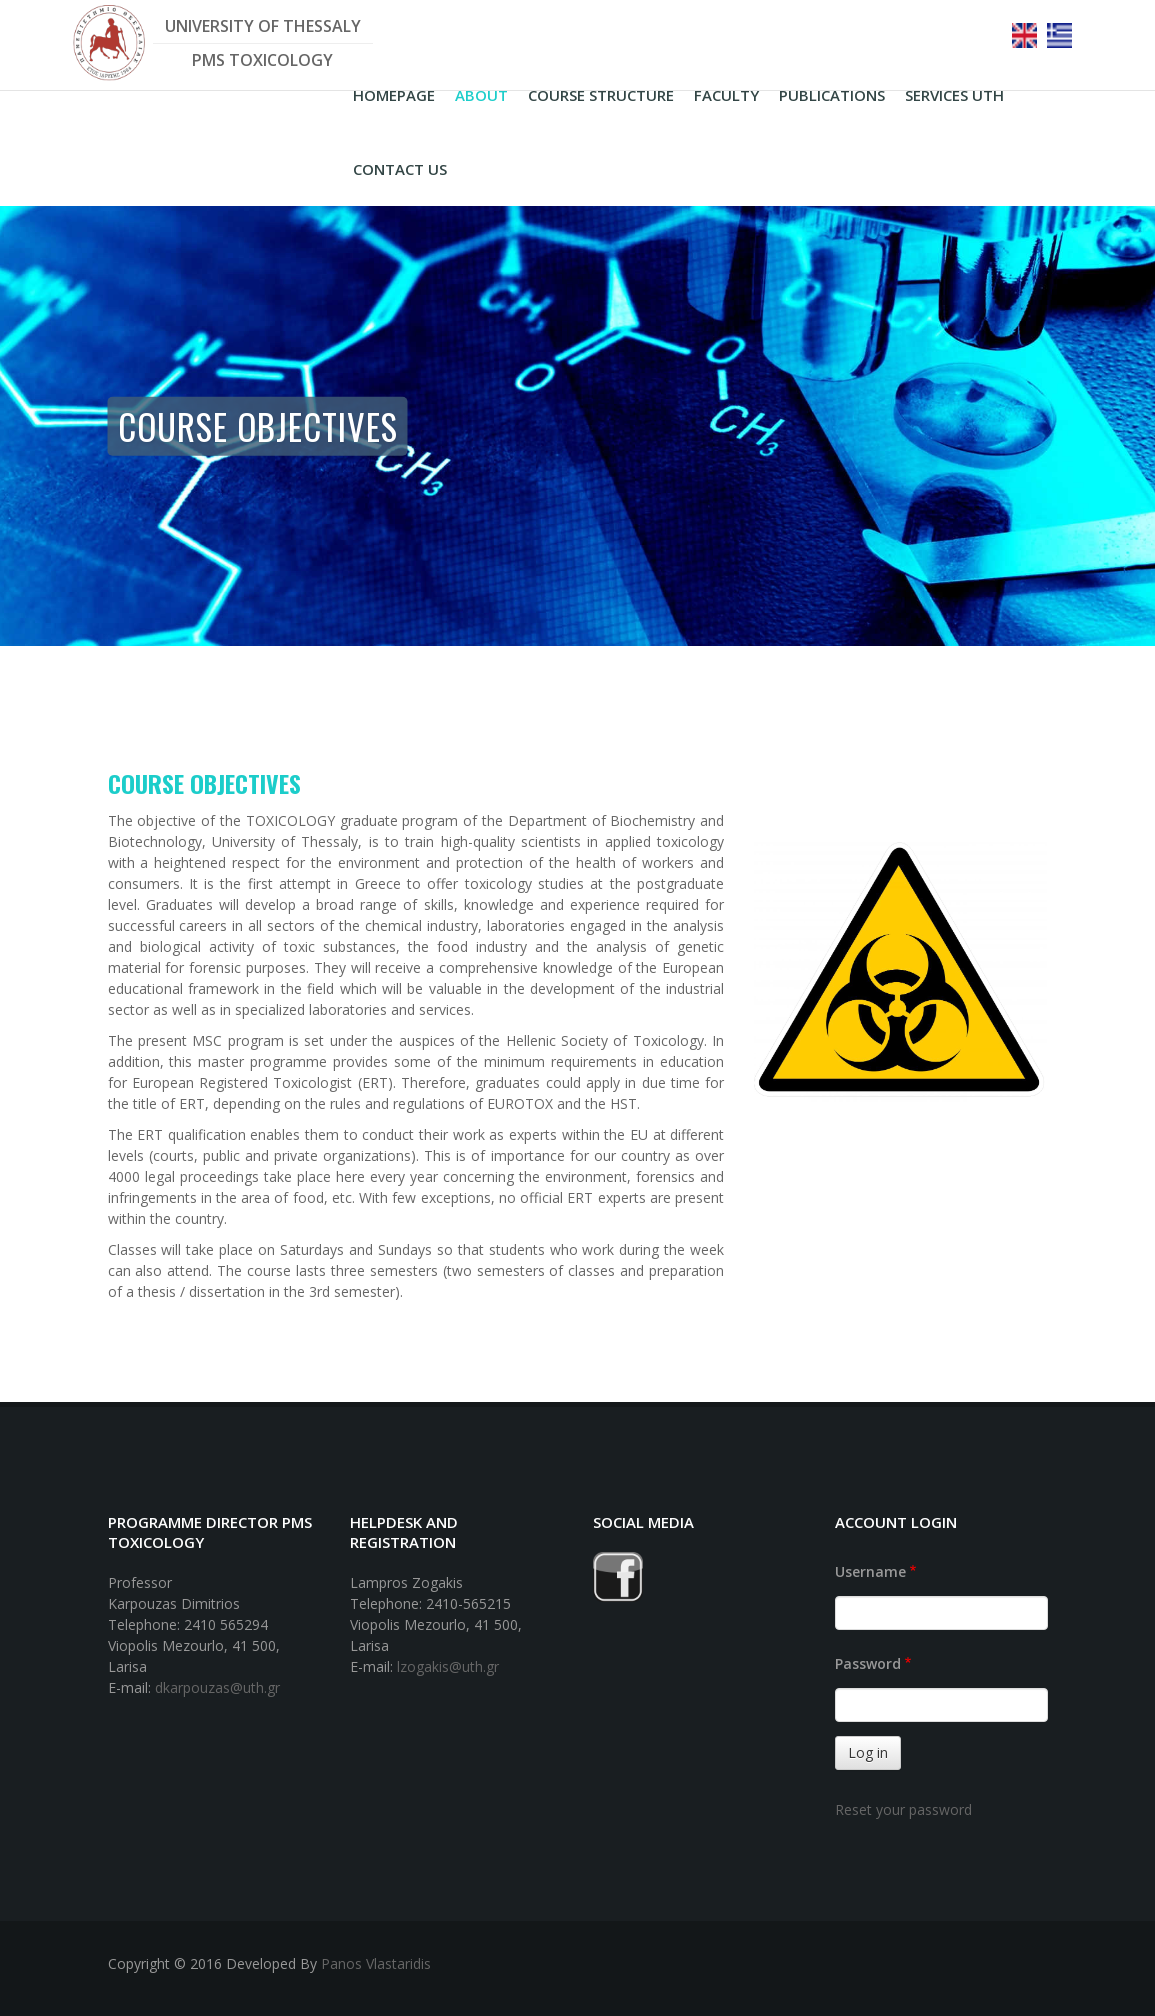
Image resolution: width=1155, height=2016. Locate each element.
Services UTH (954, 95)
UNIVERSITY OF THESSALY (263, 26)
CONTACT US (400, 169)
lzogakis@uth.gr (448, 1666)
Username (870, 1571)
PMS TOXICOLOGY (262, 60)
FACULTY (726, 95)
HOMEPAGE (394, 95)
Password (868, 1663)
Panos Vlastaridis (376, 1963)
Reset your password (903, 1809)
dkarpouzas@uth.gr (217, 1687)
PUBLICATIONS (832, 95)
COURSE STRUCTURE (601, 95)
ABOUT (481, 95)
